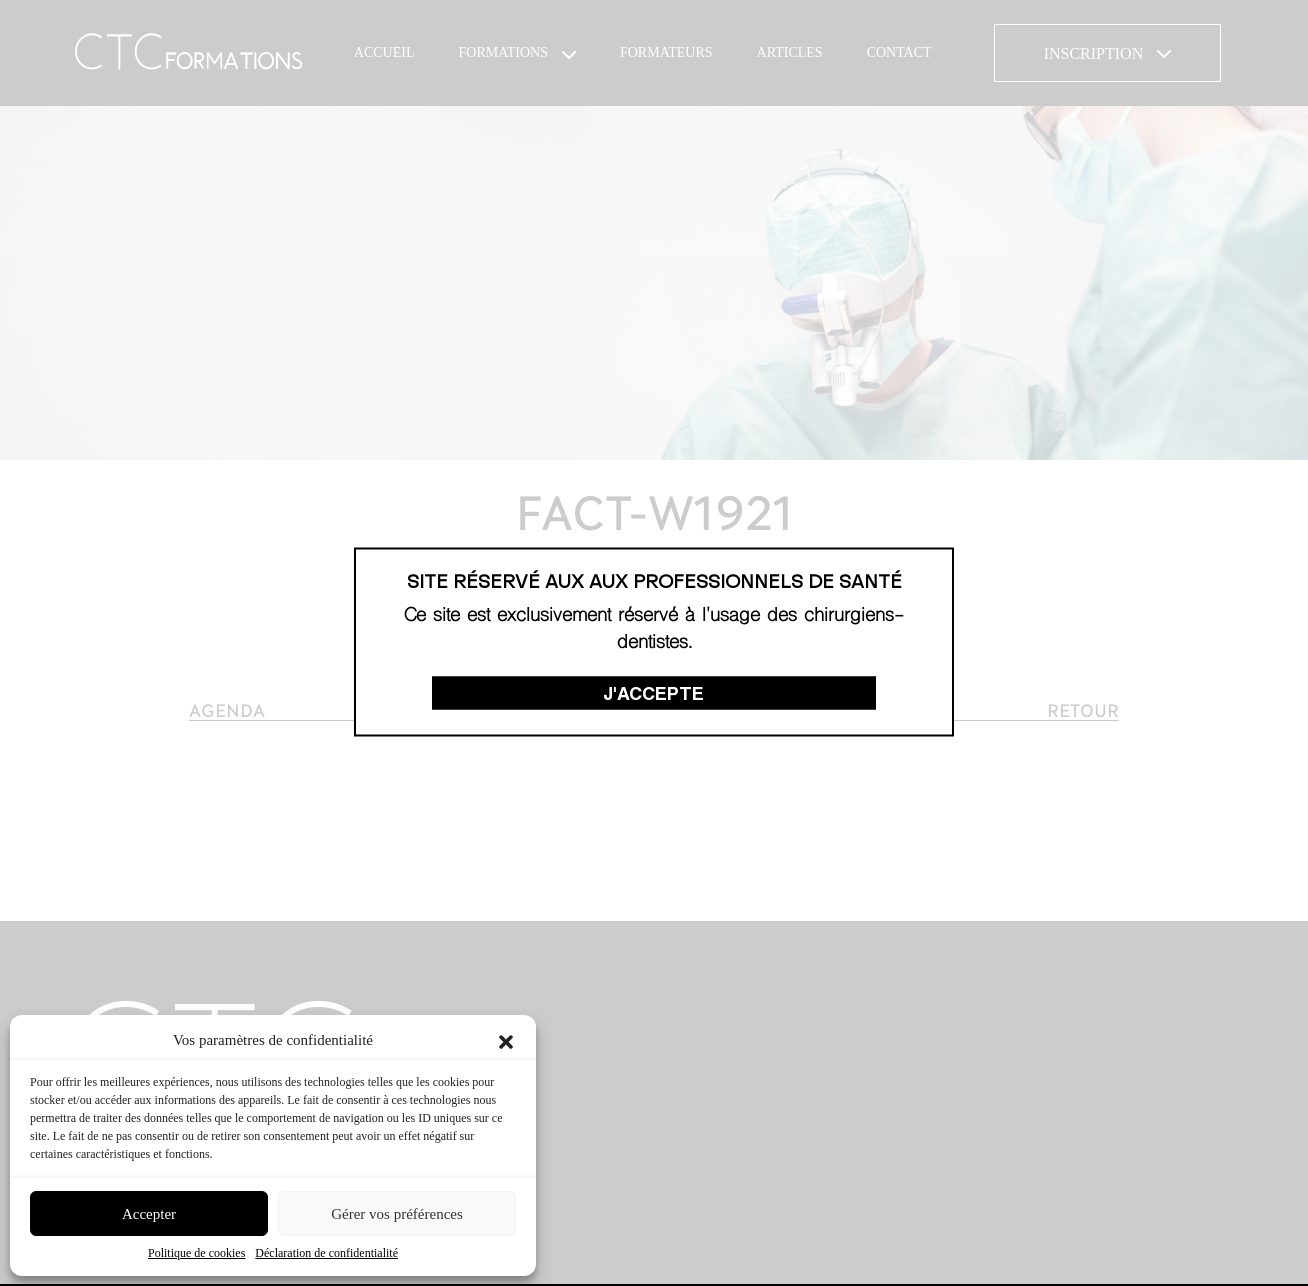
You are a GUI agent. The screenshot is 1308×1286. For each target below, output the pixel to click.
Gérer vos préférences (397, 1214)
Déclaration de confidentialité (326, 1253)
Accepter (149, 1214)
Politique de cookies (196, 1253)
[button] (506, 1040)
